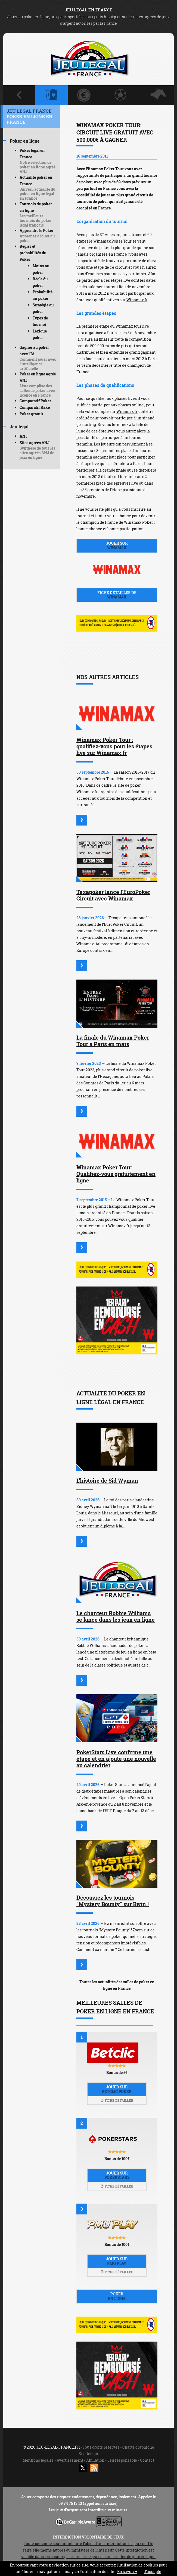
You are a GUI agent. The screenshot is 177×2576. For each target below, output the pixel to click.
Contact (147, 2460)
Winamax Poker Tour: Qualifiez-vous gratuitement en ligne (116, 1174)
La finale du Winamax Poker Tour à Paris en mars (112, 1040)
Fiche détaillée (117, 2100)
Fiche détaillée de (117, 595)
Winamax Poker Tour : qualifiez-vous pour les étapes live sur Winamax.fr (114, 746)
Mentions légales (38, 2460)
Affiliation (95, 2460)
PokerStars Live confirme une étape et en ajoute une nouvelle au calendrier (116, 1759)
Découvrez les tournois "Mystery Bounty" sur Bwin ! (112, 1900)
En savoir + (127, 2571)
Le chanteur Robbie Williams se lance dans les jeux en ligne (115, 1616)
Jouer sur (117, 545)
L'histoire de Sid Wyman (107, 1480)
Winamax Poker (138, 522)
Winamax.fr (136, 299)
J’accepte (152, 2571)
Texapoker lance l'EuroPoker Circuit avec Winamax (113, 895)
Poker (117, 2296)
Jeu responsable (122, 2460)
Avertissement (70, 2460)
